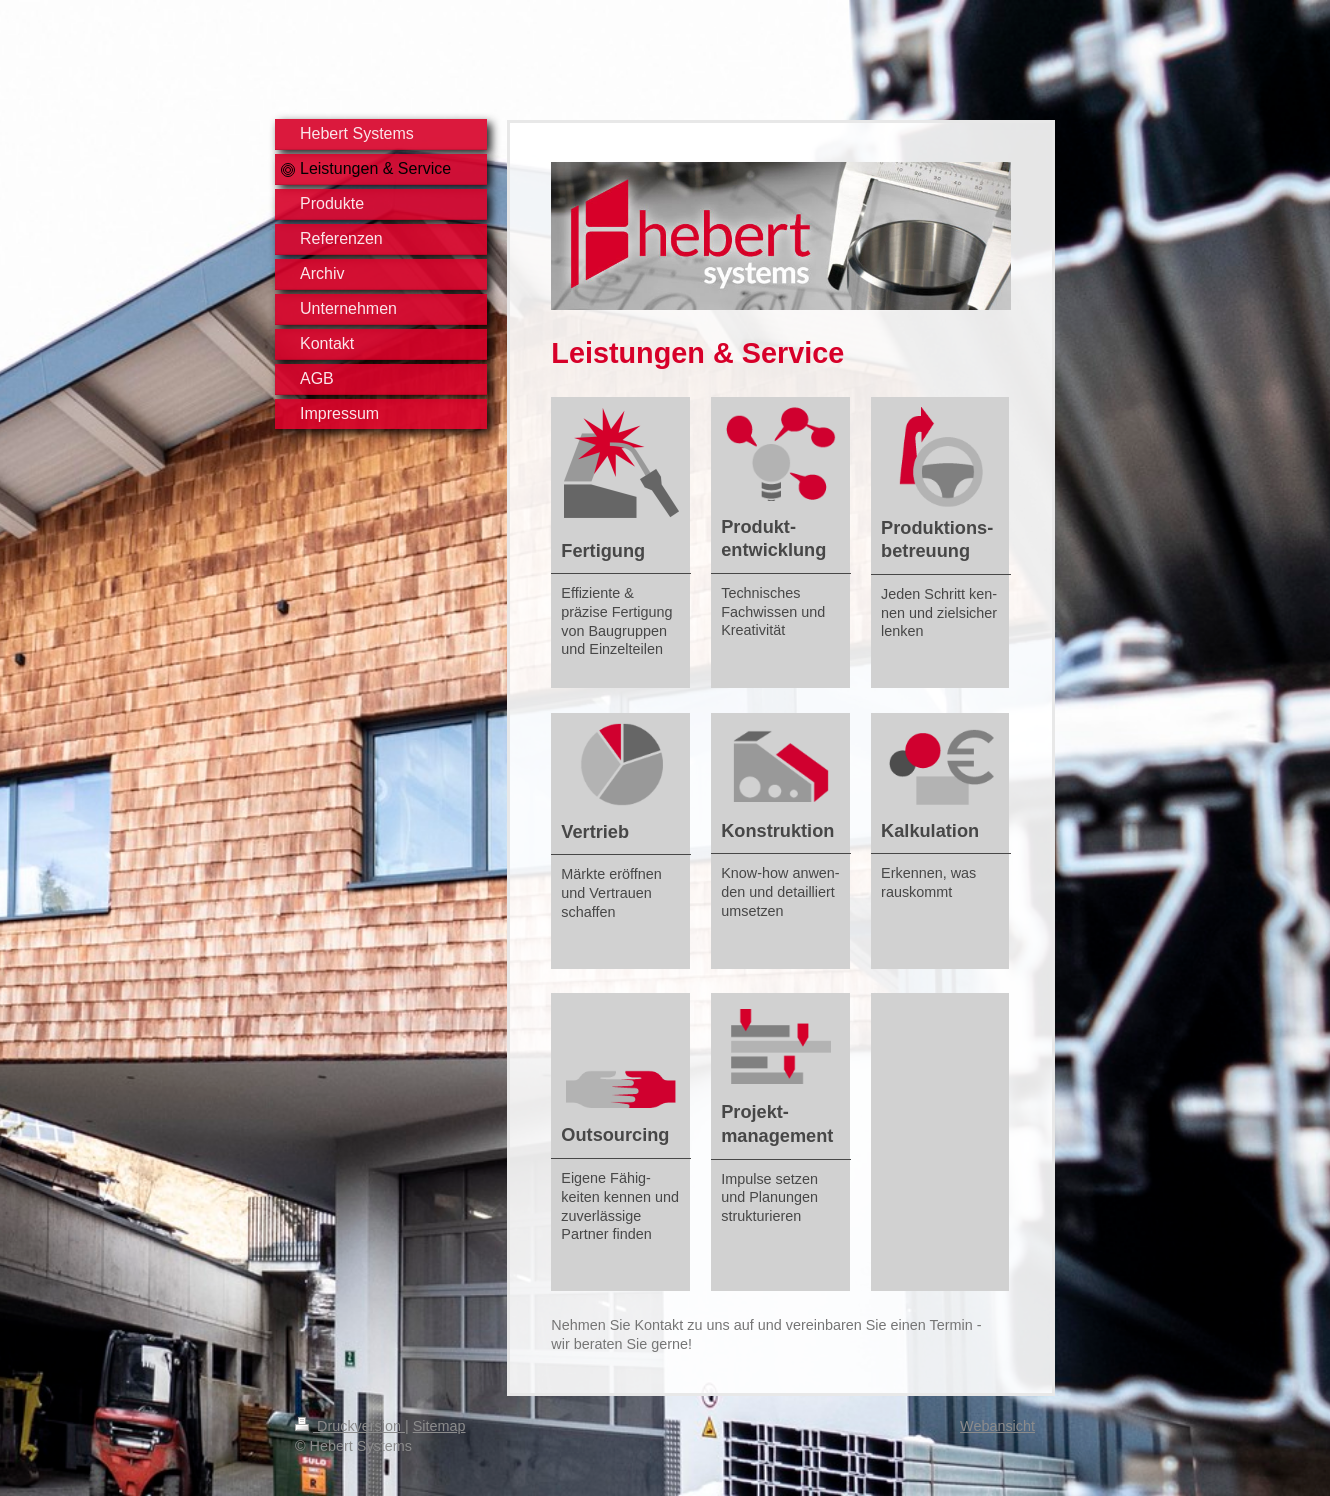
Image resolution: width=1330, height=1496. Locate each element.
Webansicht (997, 1426)
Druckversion (350, 1426)
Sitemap (439, 1426)
